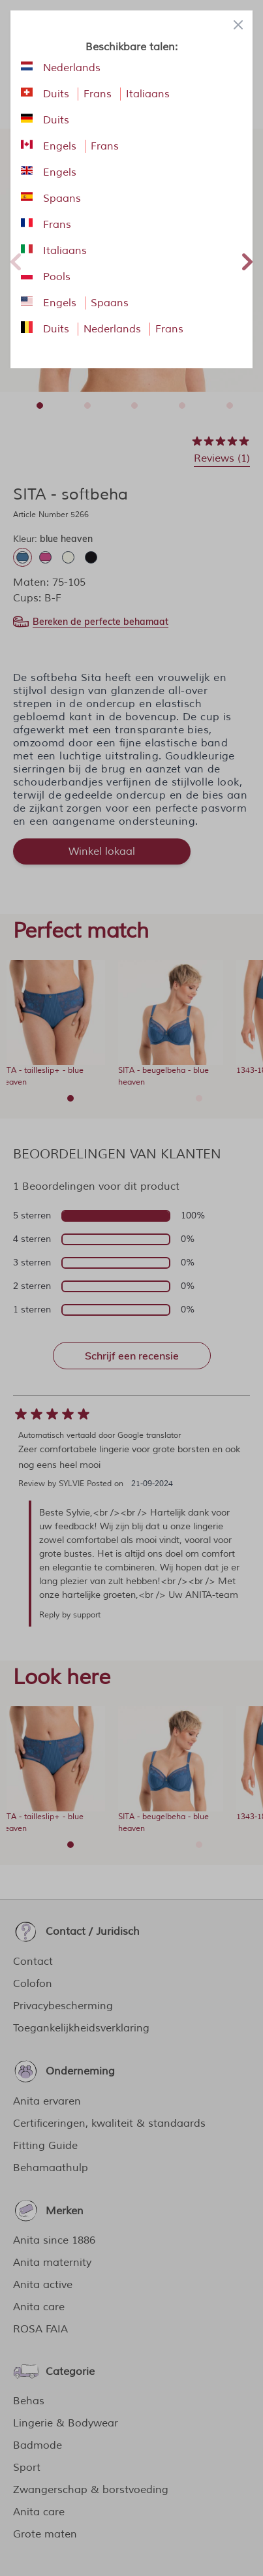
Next (247, 259)
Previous (15, 259)
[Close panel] (238, 25)
